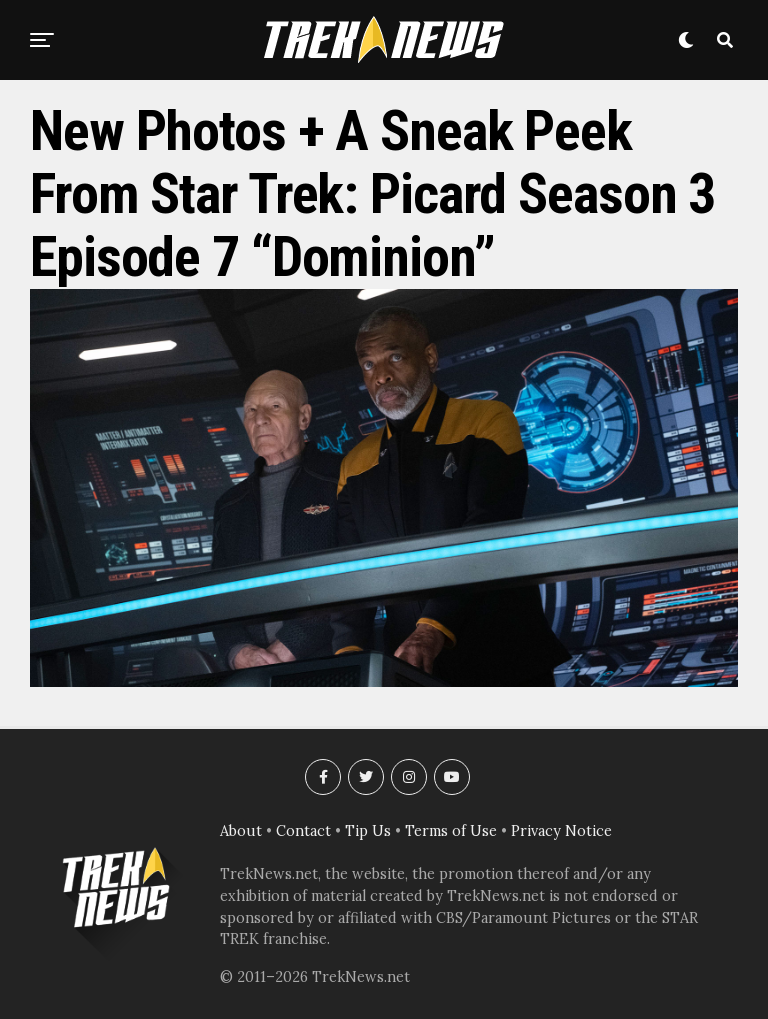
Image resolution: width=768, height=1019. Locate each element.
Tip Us (368, 831)
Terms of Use (451, 831)
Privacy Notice (561, 831)
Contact (303, 831)
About (241, 831)
